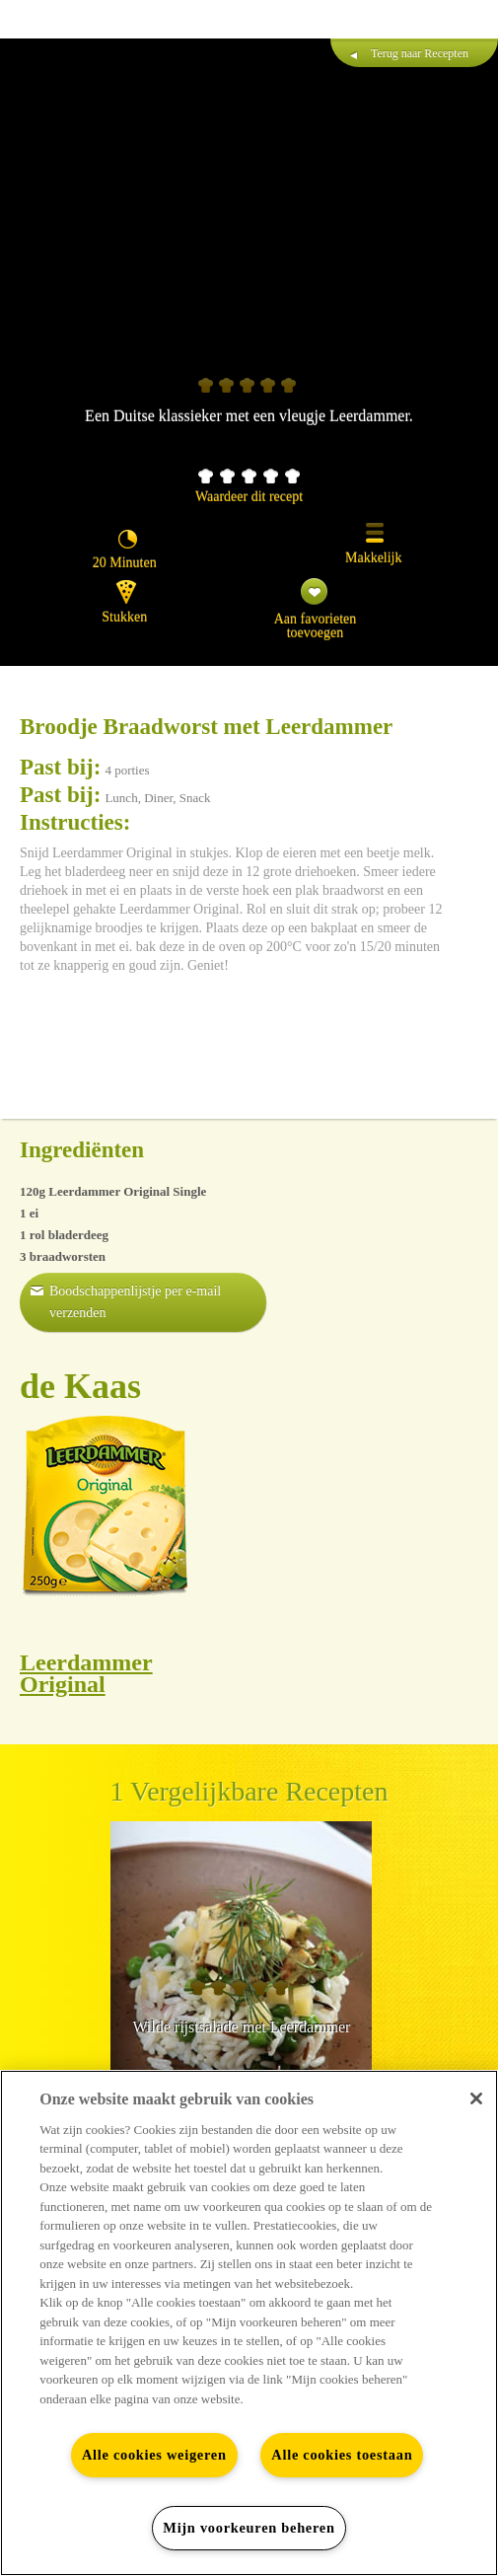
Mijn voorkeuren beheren (248, 2528)
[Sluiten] (476, 2098)
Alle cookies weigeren (154, 2455)
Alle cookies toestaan (341, 2455)
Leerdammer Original (86, 1673)
